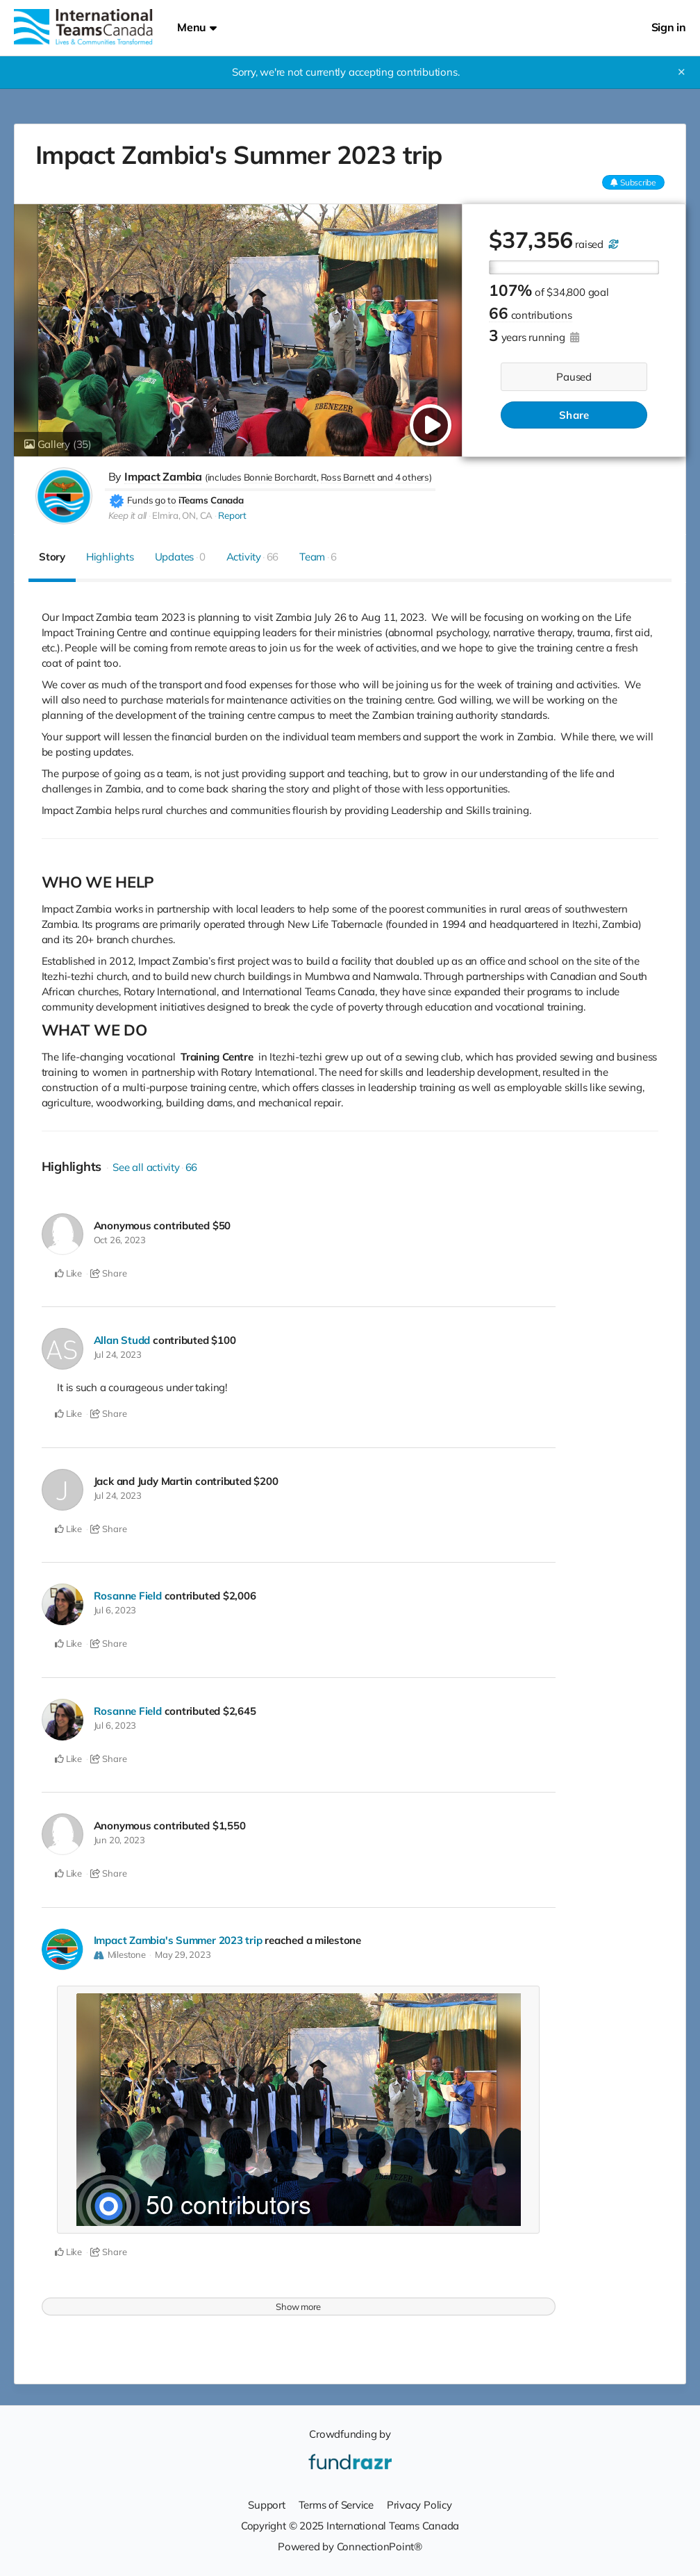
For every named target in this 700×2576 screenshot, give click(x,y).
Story (52, 556)
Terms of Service (336, 2504)
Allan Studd (122, 1340)
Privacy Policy (419, 2504)
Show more (298, 2306)
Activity (252, 556)
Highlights (110, 556)
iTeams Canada (211, 500)
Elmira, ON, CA (182, 515)
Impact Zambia (163, 476)
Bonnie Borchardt (280, 477)
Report (232, 515)
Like (68, 1273)
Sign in (668, 27)
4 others (412, 477)
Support (266, 2504)
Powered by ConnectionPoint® (350, 2546)
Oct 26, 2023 (120, 1239)
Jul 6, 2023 (115, 1609)
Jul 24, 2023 (118, 1354)
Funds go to (151, 500)
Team (318, 556)
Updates (180, 556)
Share (574, 415)
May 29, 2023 (182, 1954)
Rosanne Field (128, 1595)
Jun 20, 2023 (119, 1839)
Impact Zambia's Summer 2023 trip (178, 1940)
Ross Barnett (348, 477)
